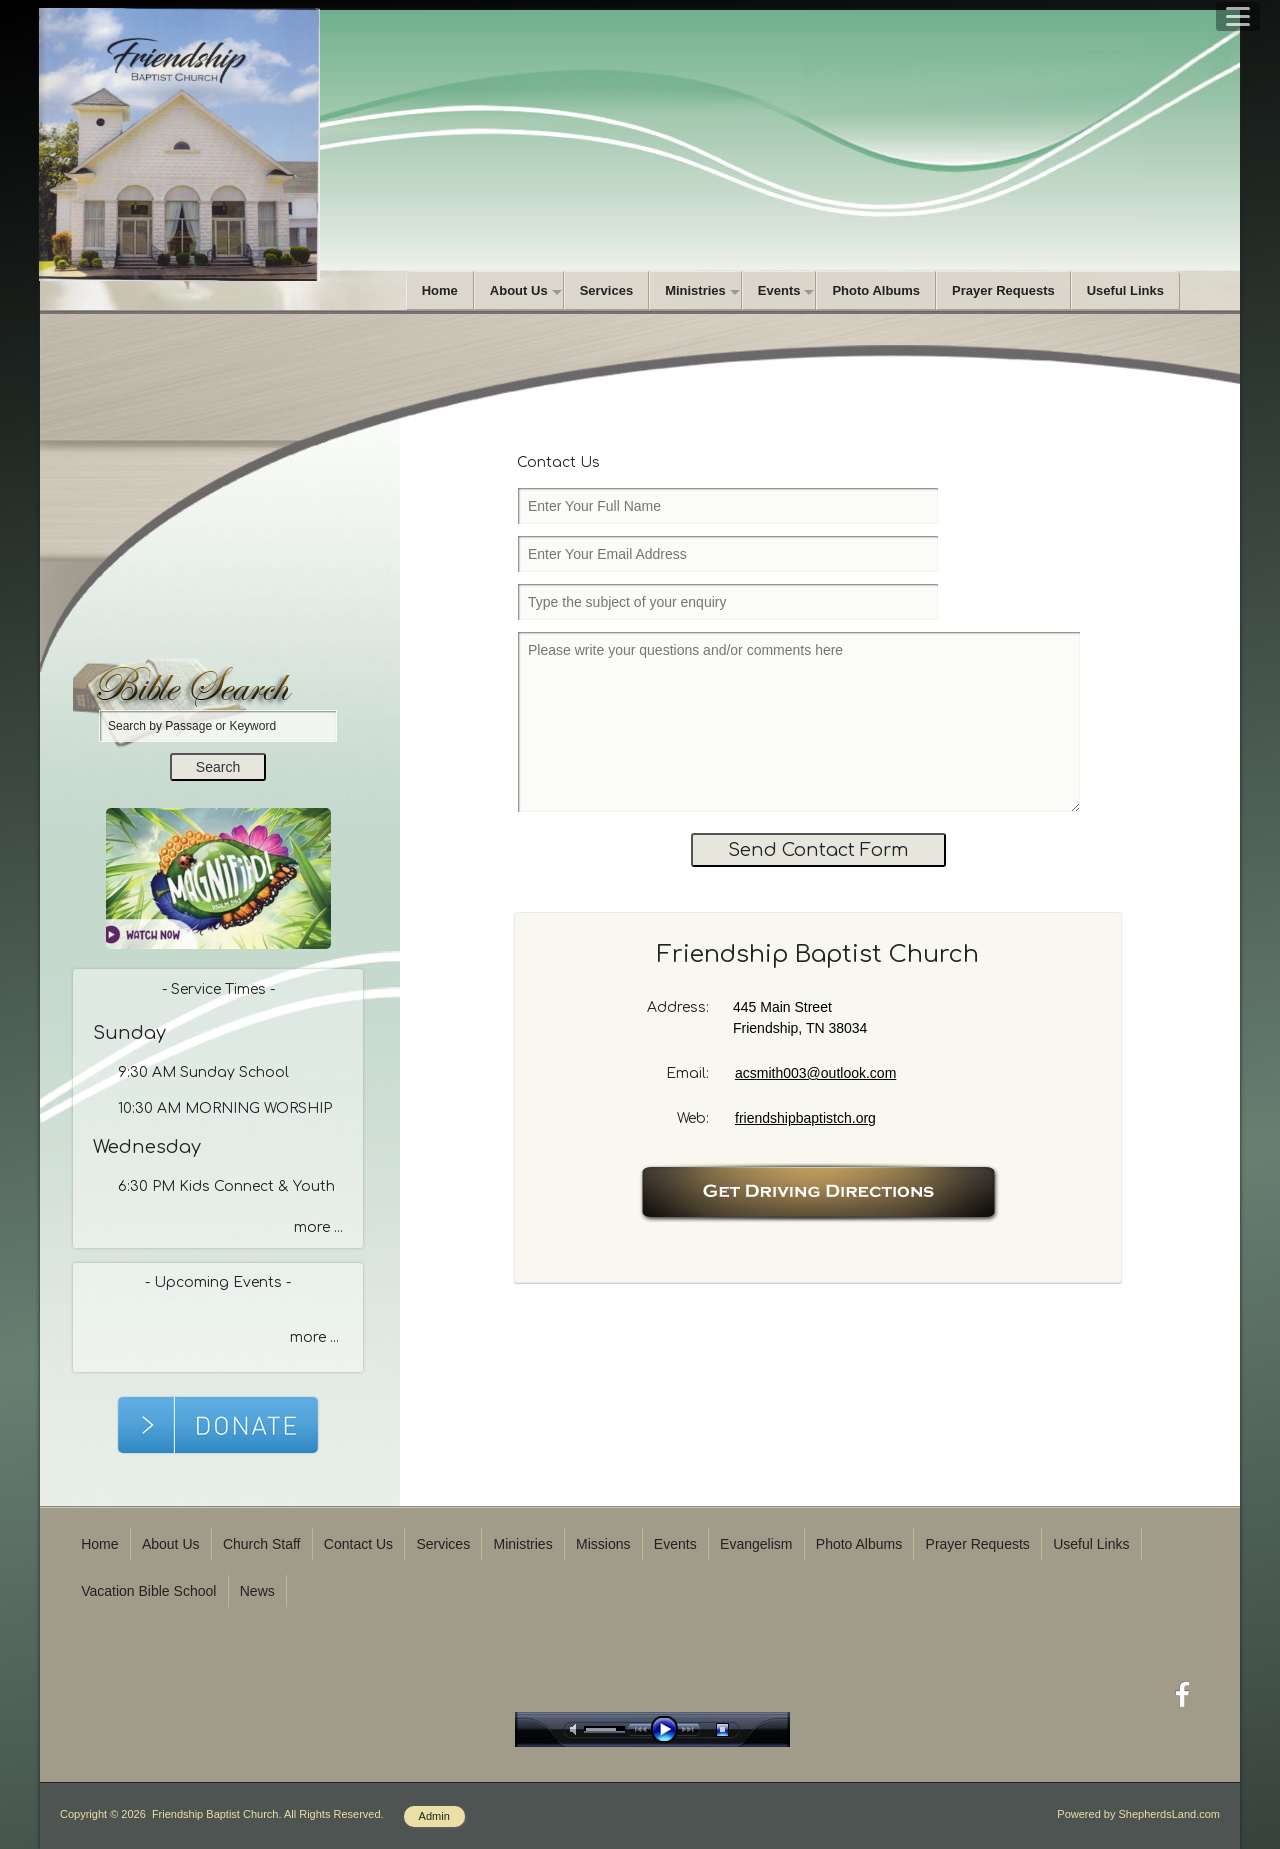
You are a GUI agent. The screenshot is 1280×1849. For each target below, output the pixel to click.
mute (577, 1729)
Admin (434, 1816)
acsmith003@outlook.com (815, 1073)
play (669, 1729)
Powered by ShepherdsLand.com (1138, 1814)
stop (740, 1729)
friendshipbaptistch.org (805, 1118)
